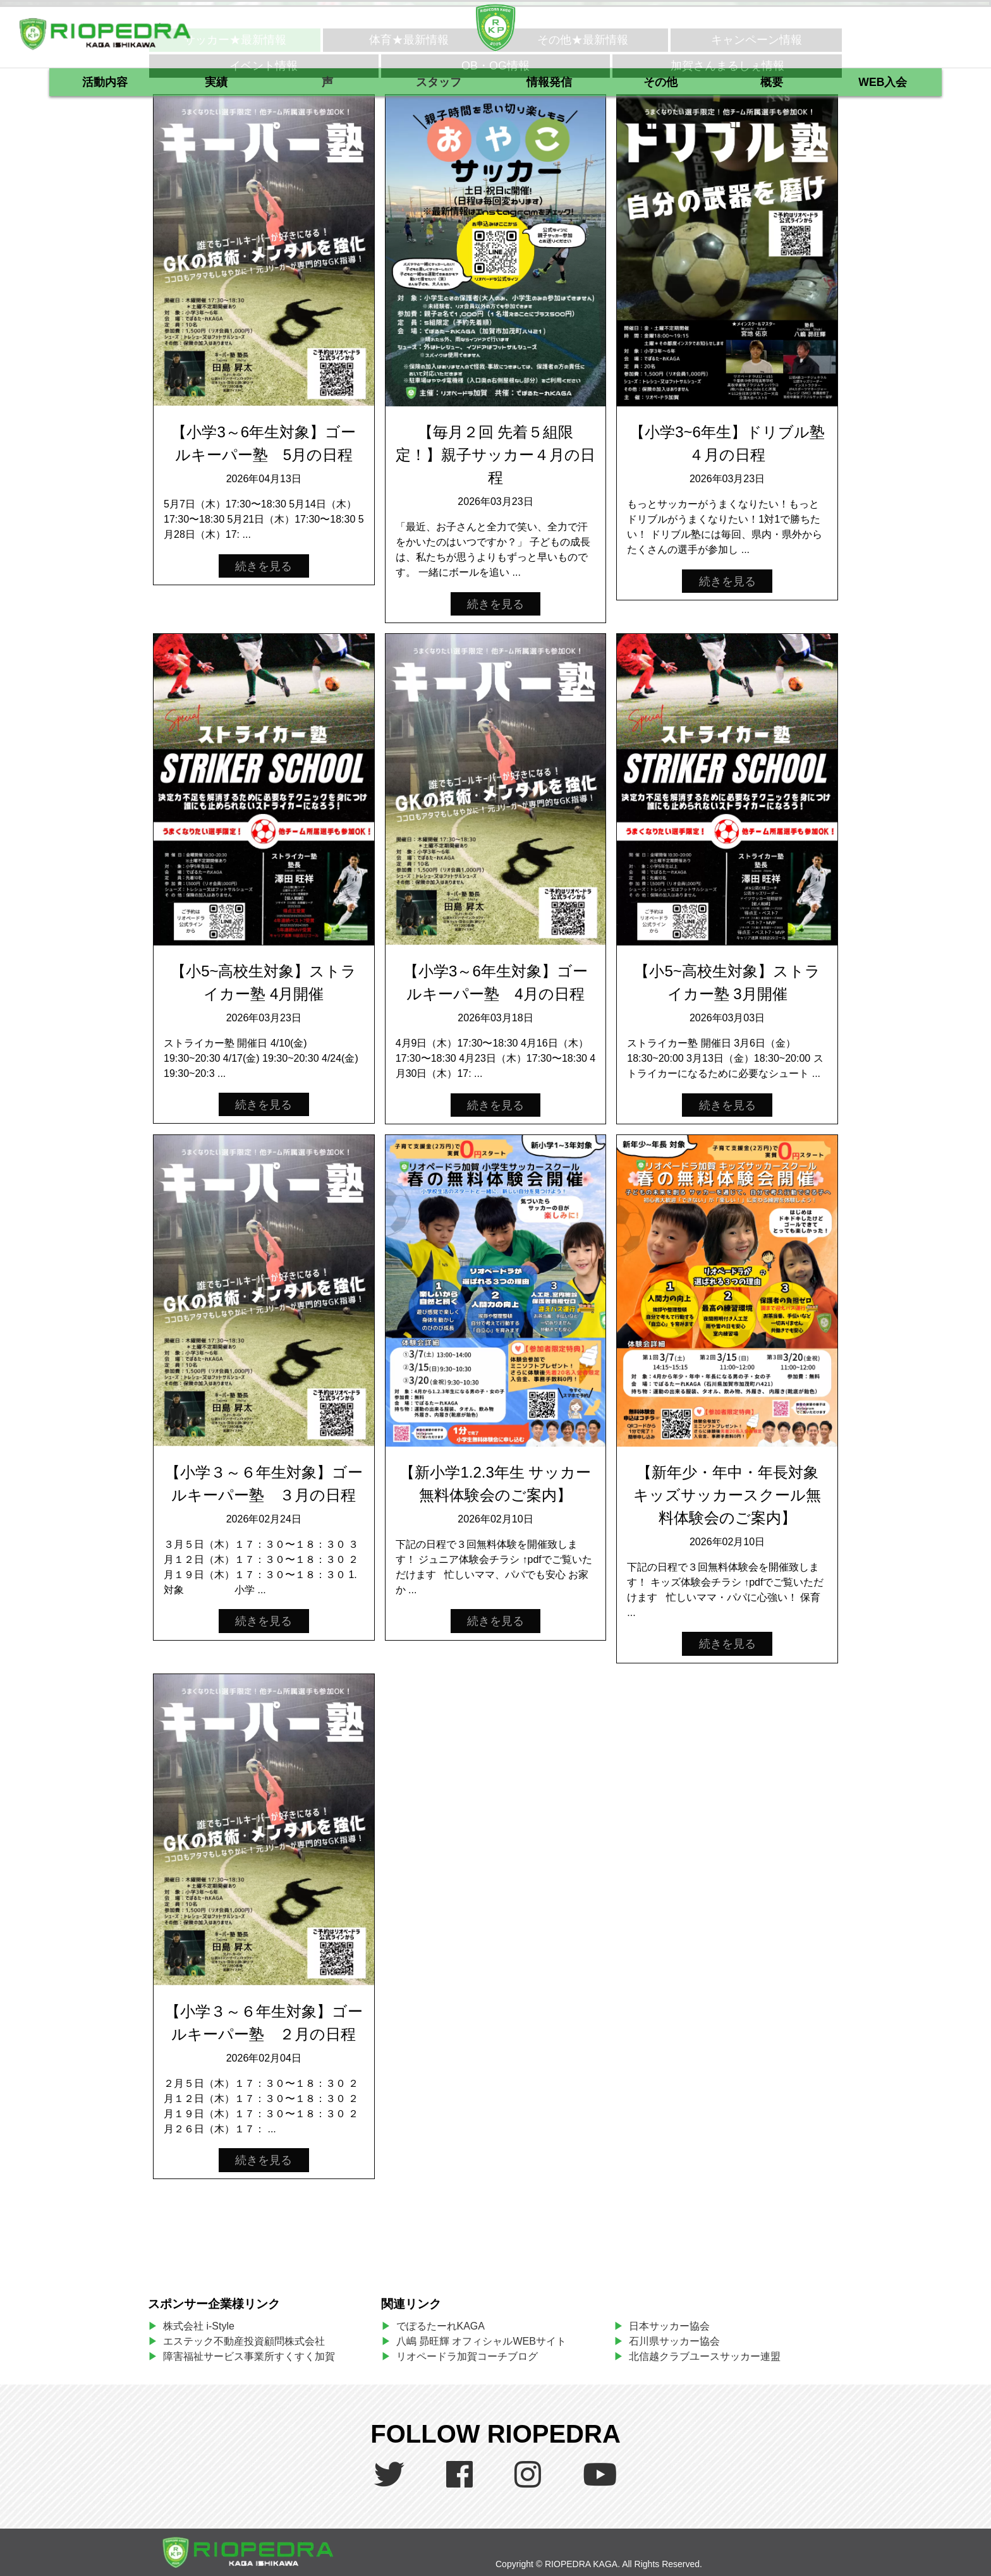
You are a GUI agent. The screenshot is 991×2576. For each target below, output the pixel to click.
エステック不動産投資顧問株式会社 (244, 2341)
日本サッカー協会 (669, 2326)
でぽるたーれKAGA (440, 2326)
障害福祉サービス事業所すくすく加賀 (249, 2356)
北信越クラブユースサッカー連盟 (705, 2356)
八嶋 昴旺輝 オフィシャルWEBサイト (486, 2341)
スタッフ (438, 82)
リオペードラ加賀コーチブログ (467, 2356)
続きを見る (263, 565)
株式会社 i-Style (198, 2326)
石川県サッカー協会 (674, 2341)
